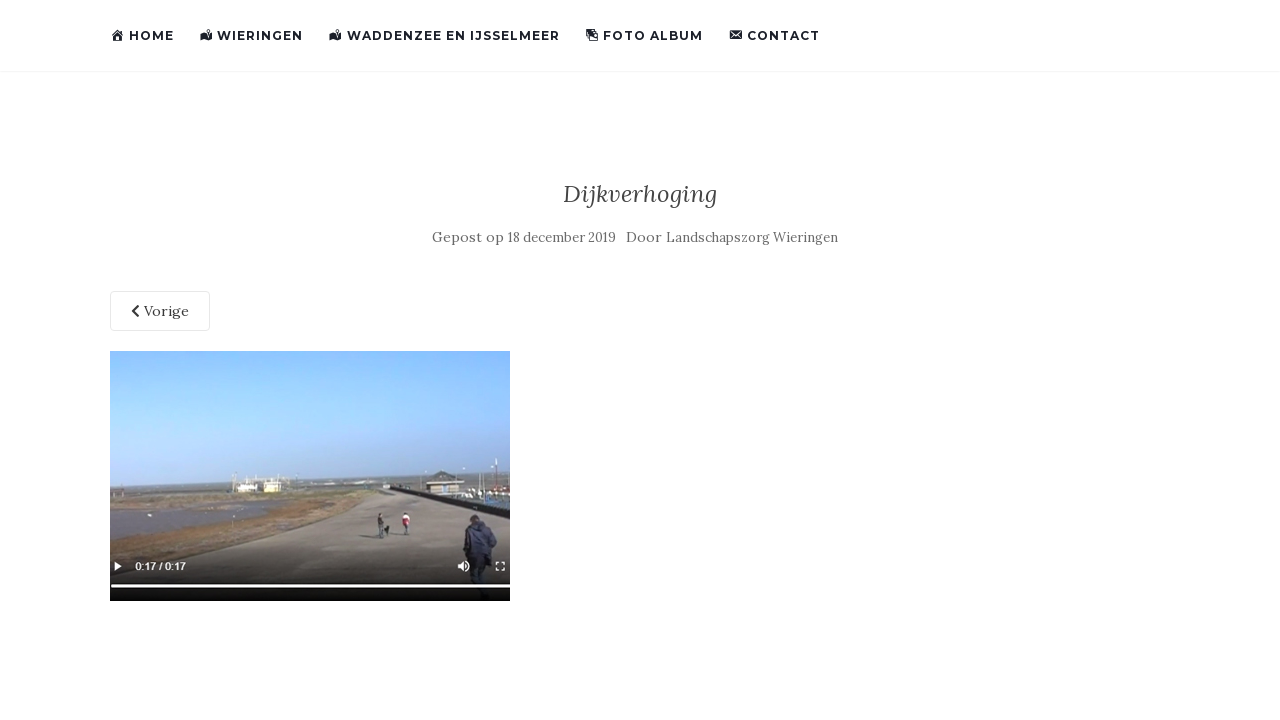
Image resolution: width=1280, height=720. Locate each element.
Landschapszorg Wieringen (752, 237)
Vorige (160, 311)
